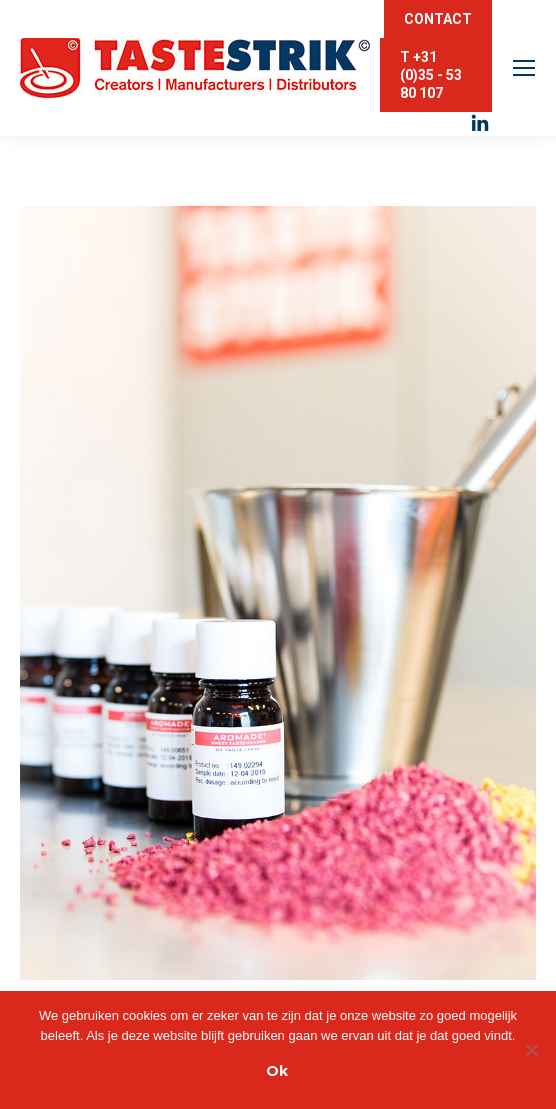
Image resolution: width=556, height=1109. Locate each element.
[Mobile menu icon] (524, 68)
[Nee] (531, 1050)
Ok (277, 1071)
